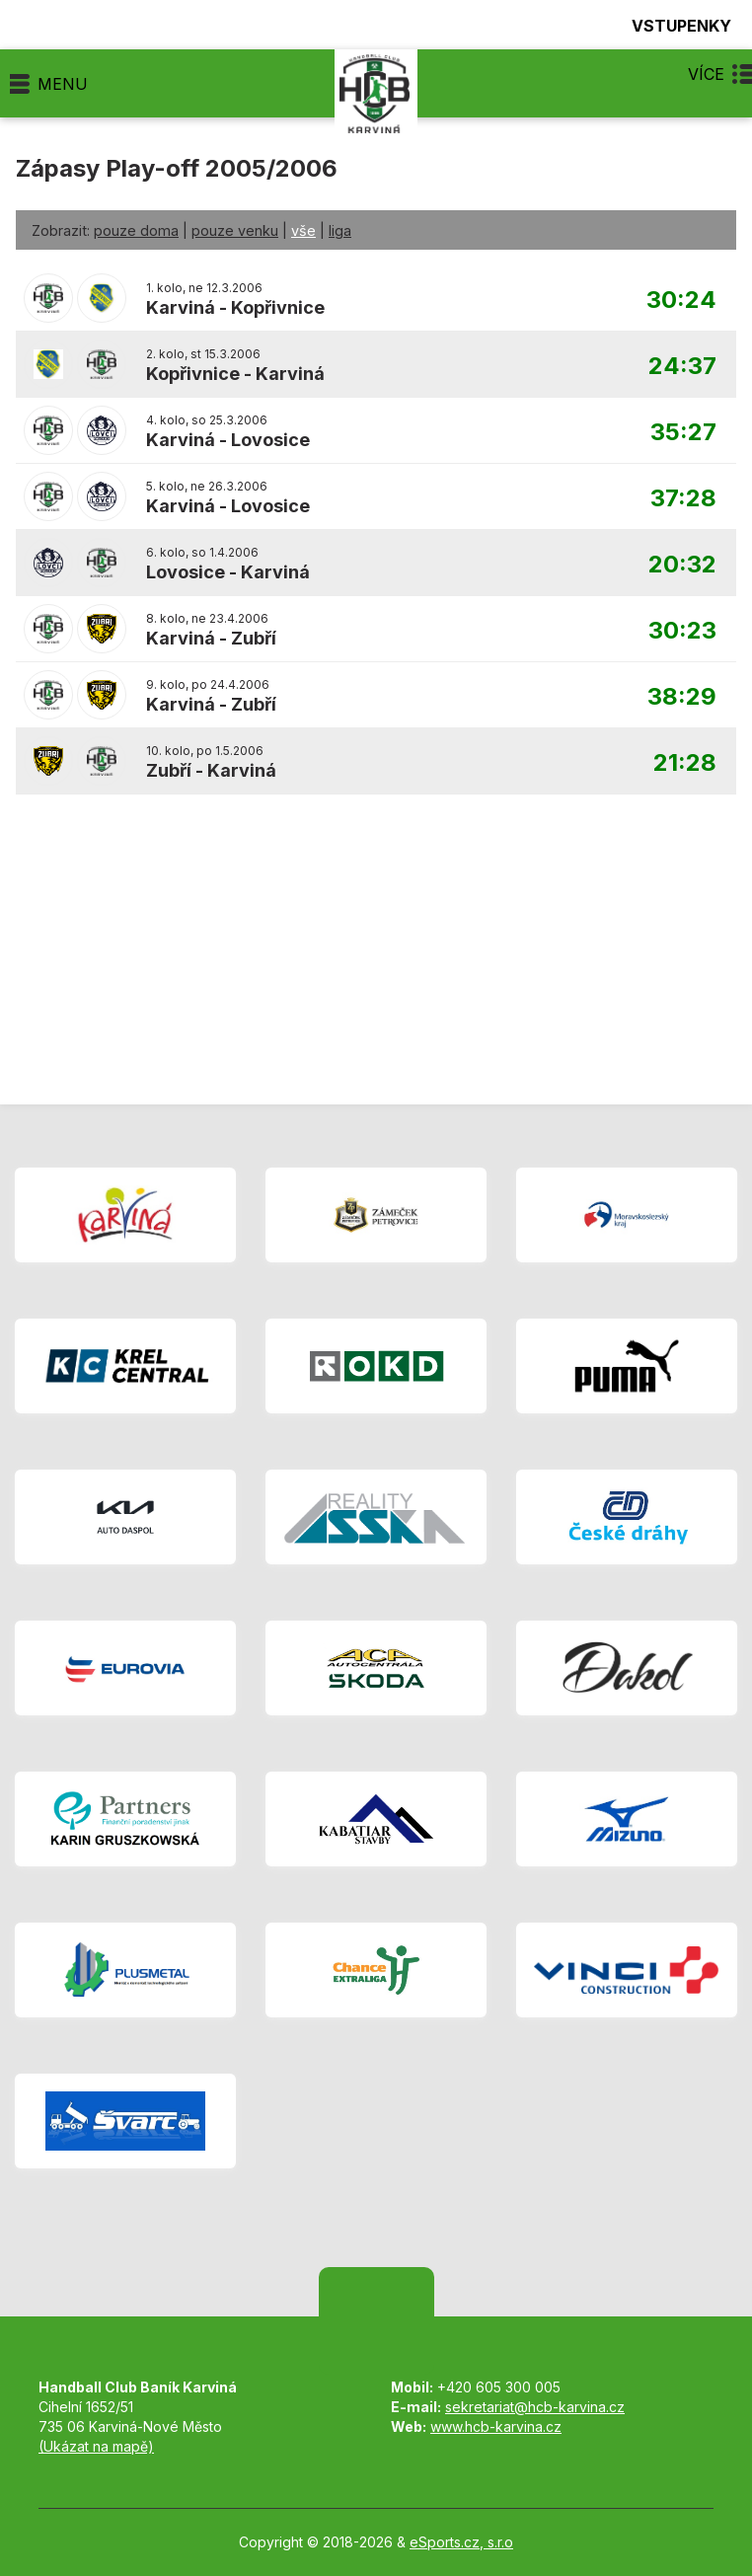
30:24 (681, 300)
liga (340, 230)
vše (303, 230)
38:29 (681, 697)
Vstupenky (670, 25)
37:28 (683, 499)
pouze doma (136, 230)
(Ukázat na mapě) (96, 2446)
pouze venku (234, 230)
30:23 (682, 631)
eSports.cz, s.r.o (461, 2542)
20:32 (682, 565)
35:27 (683, 432)
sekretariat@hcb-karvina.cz (535, 2406)
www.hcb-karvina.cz (496, 2426)
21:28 (684, 763)
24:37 (682, 366)
